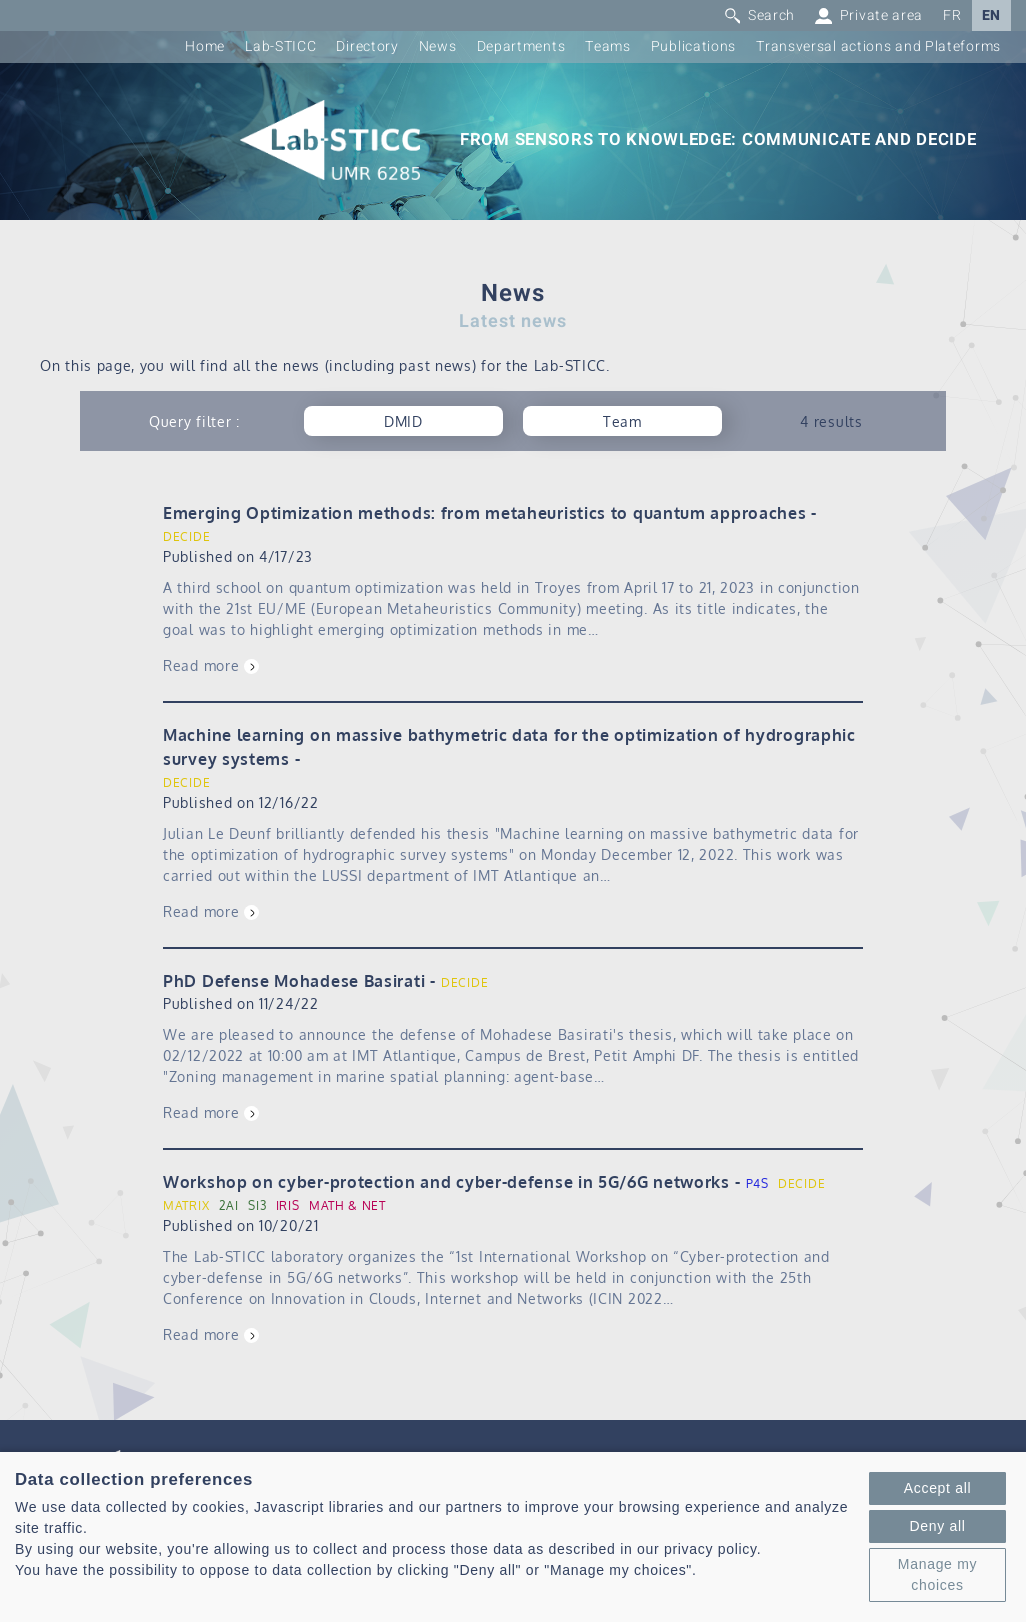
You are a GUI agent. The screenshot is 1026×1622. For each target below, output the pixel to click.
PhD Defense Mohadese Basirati (294, 981)
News (438, 46)
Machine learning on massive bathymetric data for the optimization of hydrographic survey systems (509, 747)
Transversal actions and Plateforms (878, 46)
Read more (201, 665)
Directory (367, 46)
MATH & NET (347, 1205)
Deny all (937, 1526)
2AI (229, 1205)
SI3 (257, 1205)
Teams (608, 46)
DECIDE (186, 536)
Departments (521, 46)
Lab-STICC (280, 46)
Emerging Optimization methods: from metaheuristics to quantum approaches (484, 513)
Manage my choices (937, 1574)
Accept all (938, 1488)
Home (205, 46)
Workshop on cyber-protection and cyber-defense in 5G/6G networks (446, 1182)
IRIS (288, 1205)
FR (952, 15)
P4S (757, 1183)
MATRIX (186, 1205)
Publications (693, 46)
